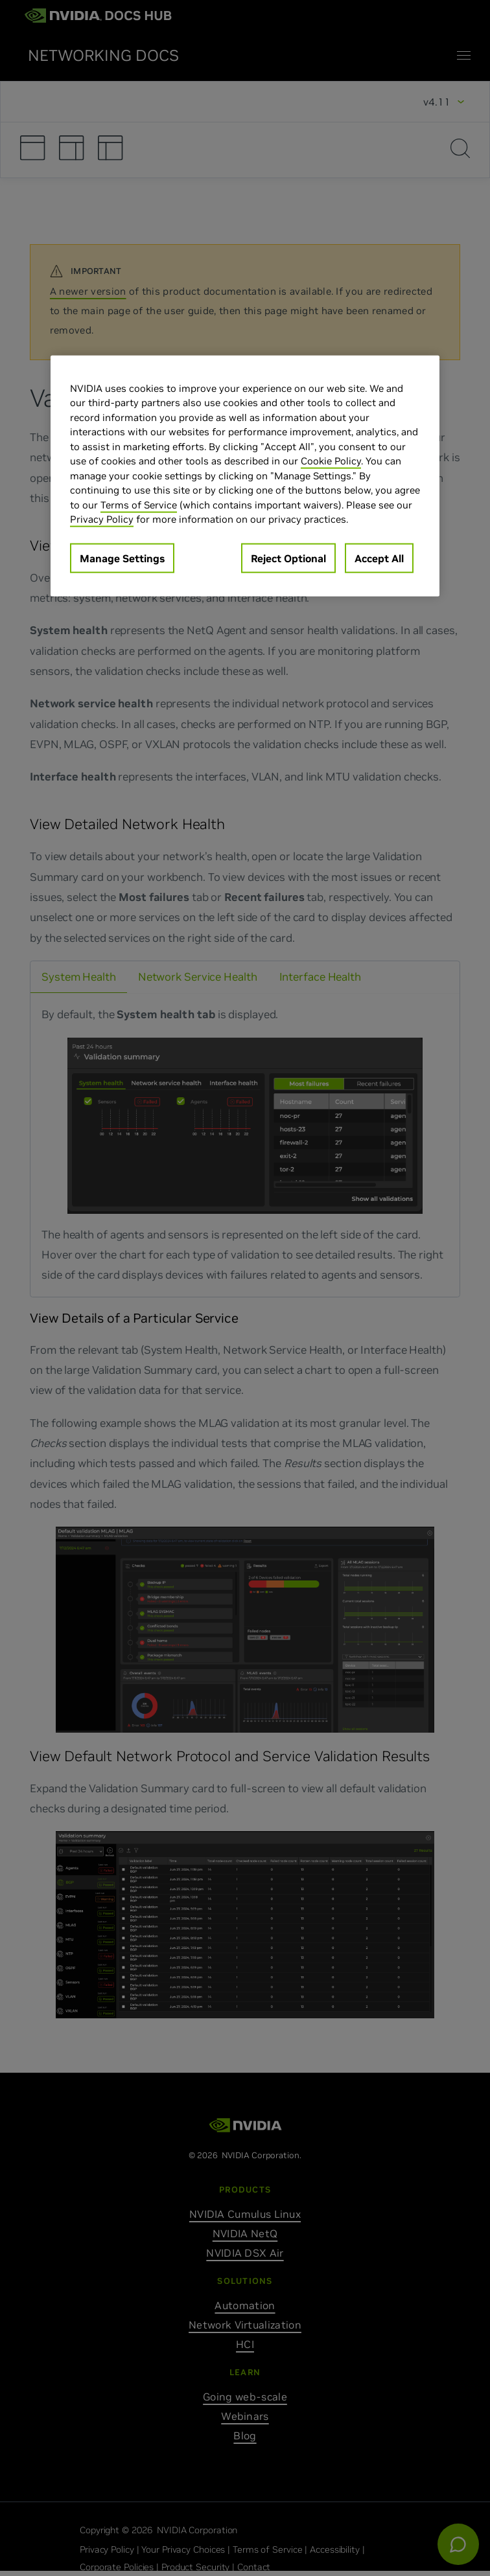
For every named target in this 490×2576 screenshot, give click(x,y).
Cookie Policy (331, 461)
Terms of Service (138, 504)
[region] (245, 475)
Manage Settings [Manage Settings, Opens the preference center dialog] (122, 557)
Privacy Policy (102, 519)
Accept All (379, 557)
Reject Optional (288, 557)
